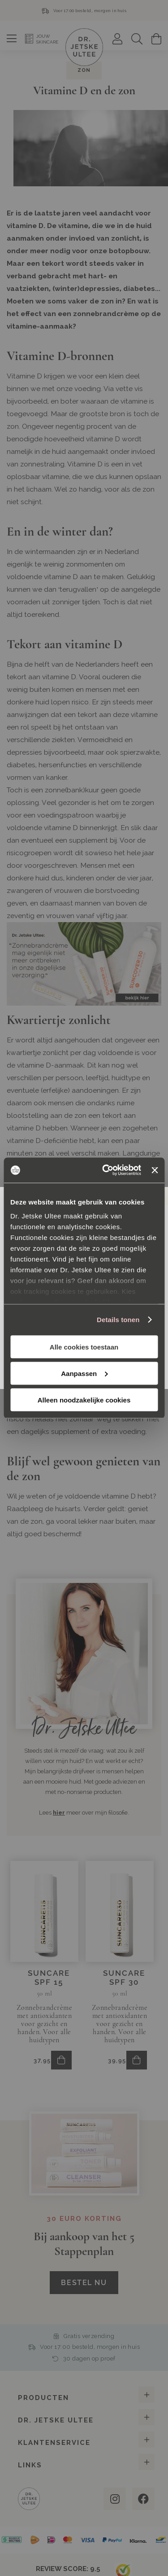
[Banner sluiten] (154, 1170)
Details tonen (118, 1319)
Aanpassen (84, 1373)
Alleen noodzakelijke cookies (84, 1399)
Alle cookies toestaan (84, 1346)
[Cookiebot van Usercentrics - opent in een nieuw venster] (105, 1170)
